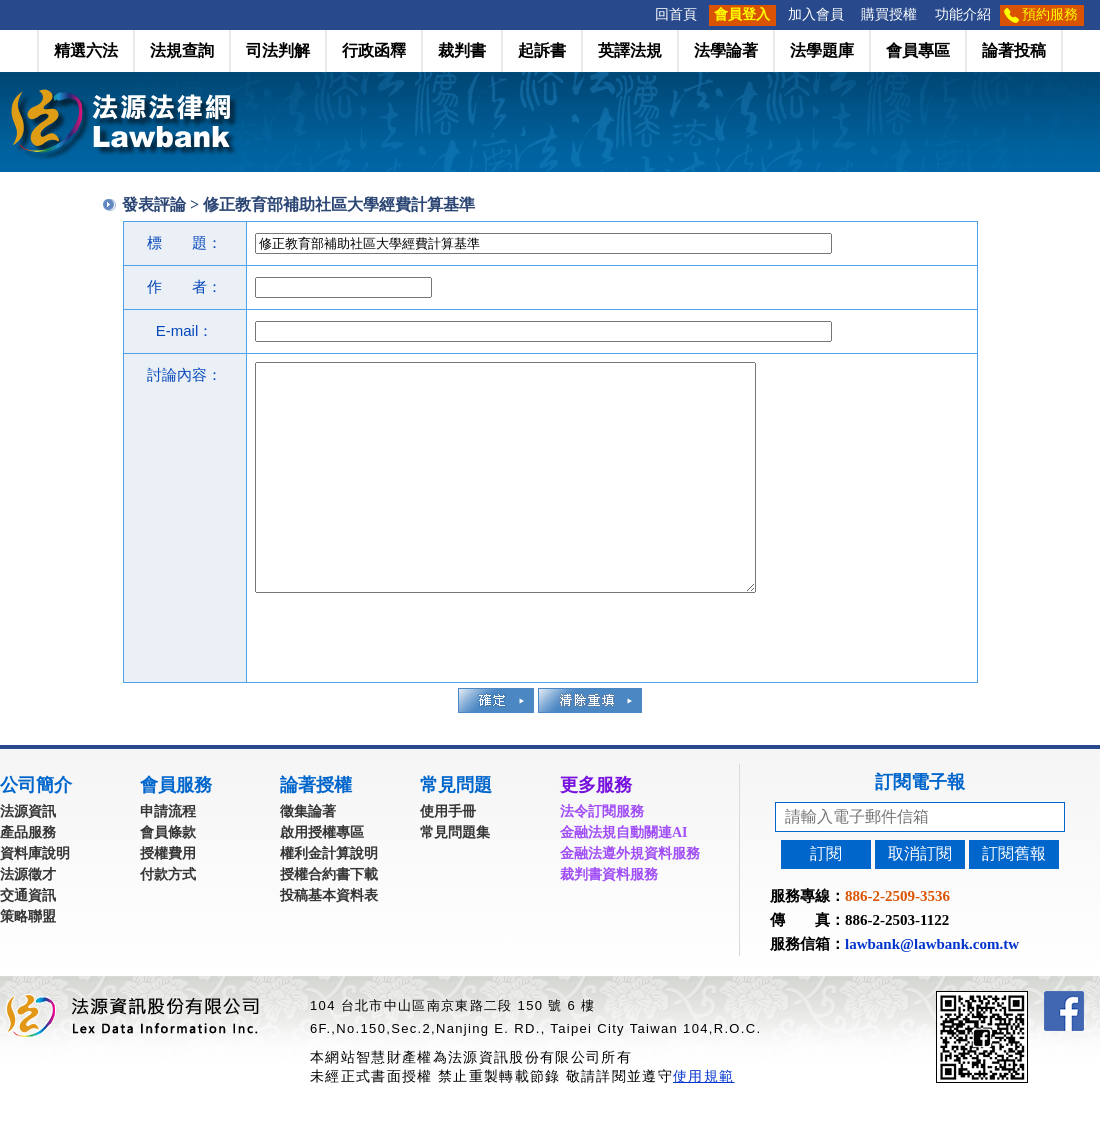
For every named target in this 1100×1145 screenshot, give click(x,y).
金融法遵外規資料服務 (630, 898)
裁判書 (462, 50)
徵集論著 (308, 856)
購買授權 (889, 14)
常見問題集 (455, 877)
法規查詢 (182, 50)
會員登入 (742, 14)
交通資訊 (28, 940)
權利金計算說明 (329, 898)
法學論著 (726, 50)
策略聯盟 (28, 961)
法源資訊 (28, 856)
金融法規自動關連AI (624, 877)
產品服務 (28, 877)
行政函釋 (374, 50)
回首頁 (676, 14)
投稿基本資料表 (329, 940)
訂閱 (826, 898)
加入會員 (816, 14)
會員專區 (918, 50)
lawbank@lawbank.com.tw (932, 989)
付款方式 (168, 919)
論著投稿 (1014, 50)
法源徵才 (28, 919)
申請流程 (168, 856)
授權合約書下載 (329, 919)
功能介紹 (963, 14)
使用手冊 (448, 856)
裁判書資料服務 (609, 919)
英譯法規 (630, 50)
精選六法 (86, 50)
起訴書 (542, 50)
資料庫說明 (35, 898)
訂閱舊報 (1014, 898)
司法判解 (278, 50)
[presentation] (407, 680)
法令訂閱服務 (602, 856)
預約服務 (1050, 14)
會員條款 (168, 877)
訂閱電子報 (920, 827)
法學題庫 (822, 50)
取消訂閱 (920, 898)
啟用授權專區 (322, 877)
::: (640, 14)
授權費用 (168, 898)
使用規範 (703, 1121)
